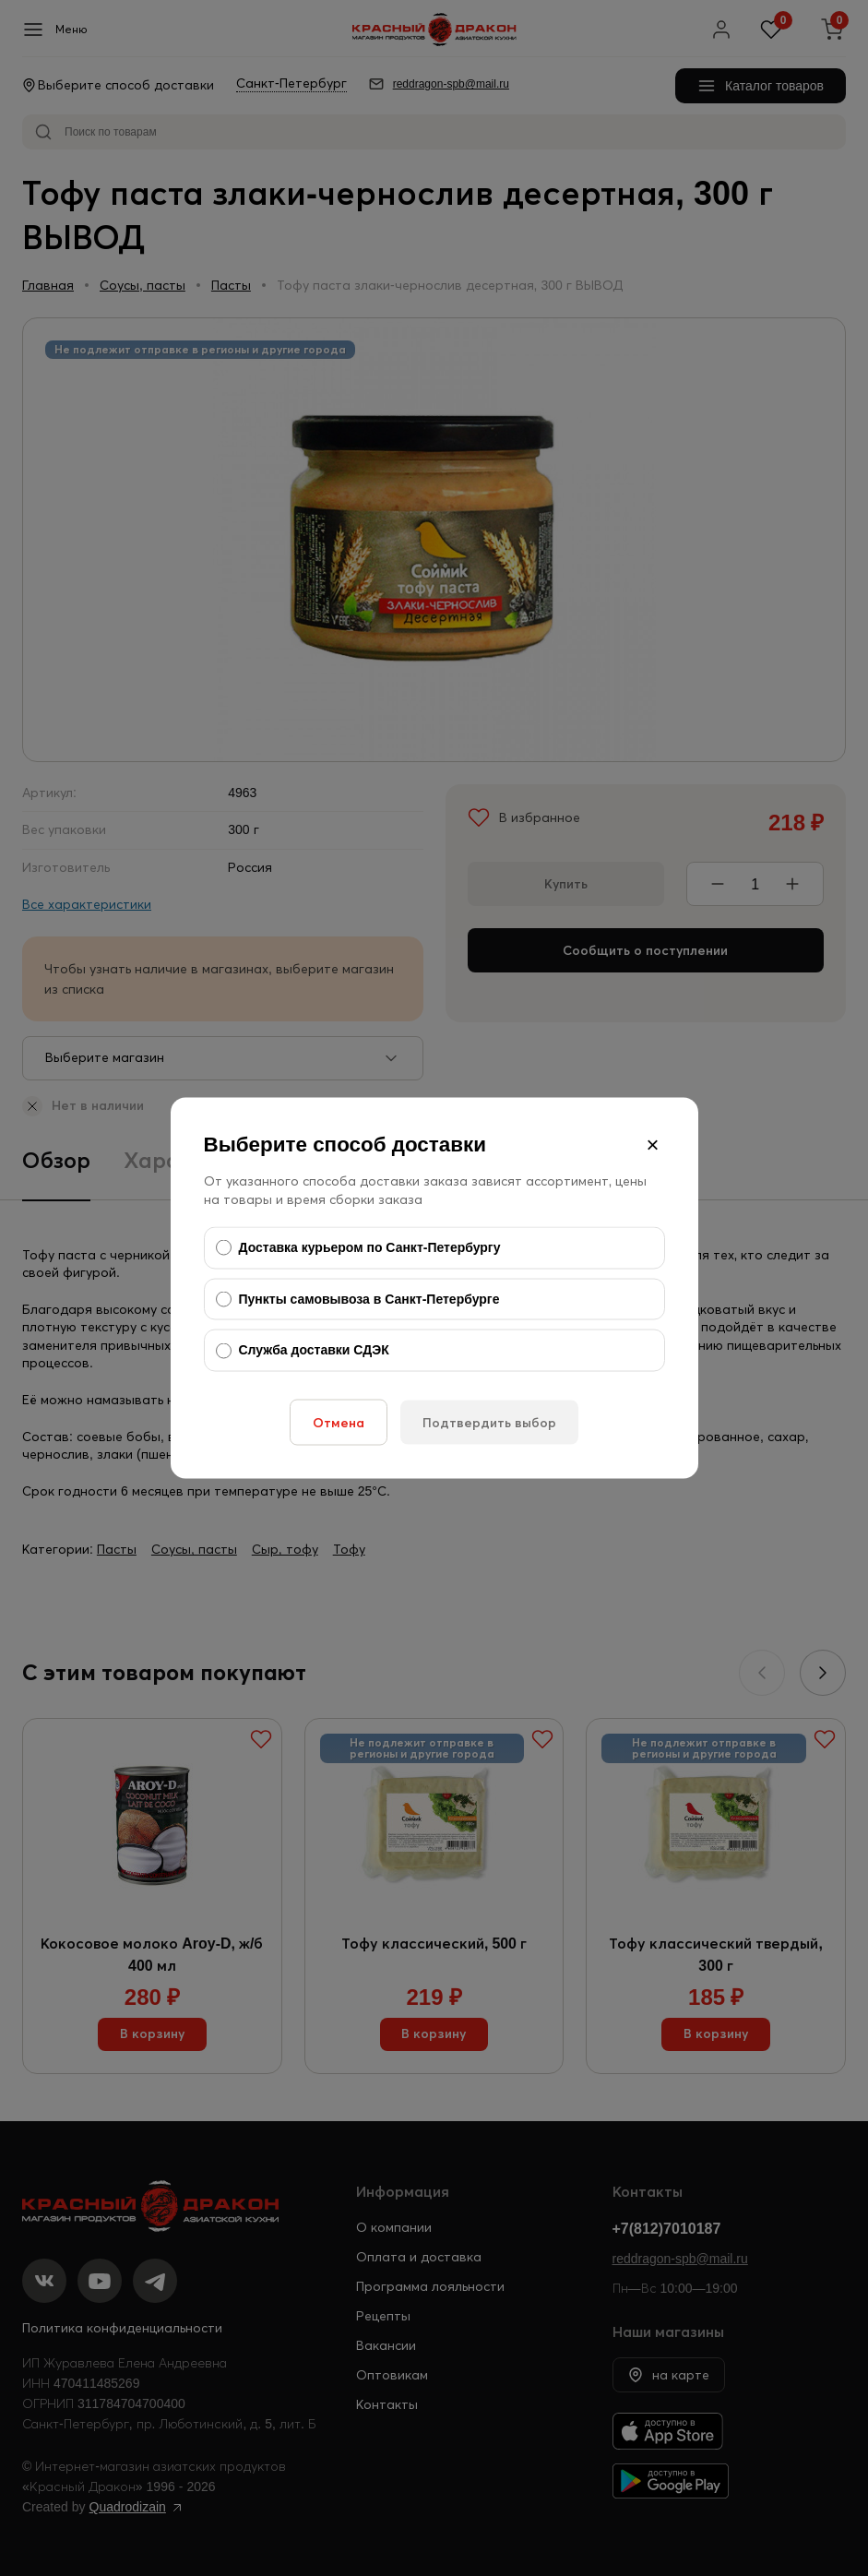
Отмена (338, 1421)
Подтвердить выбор (489, 1421)
